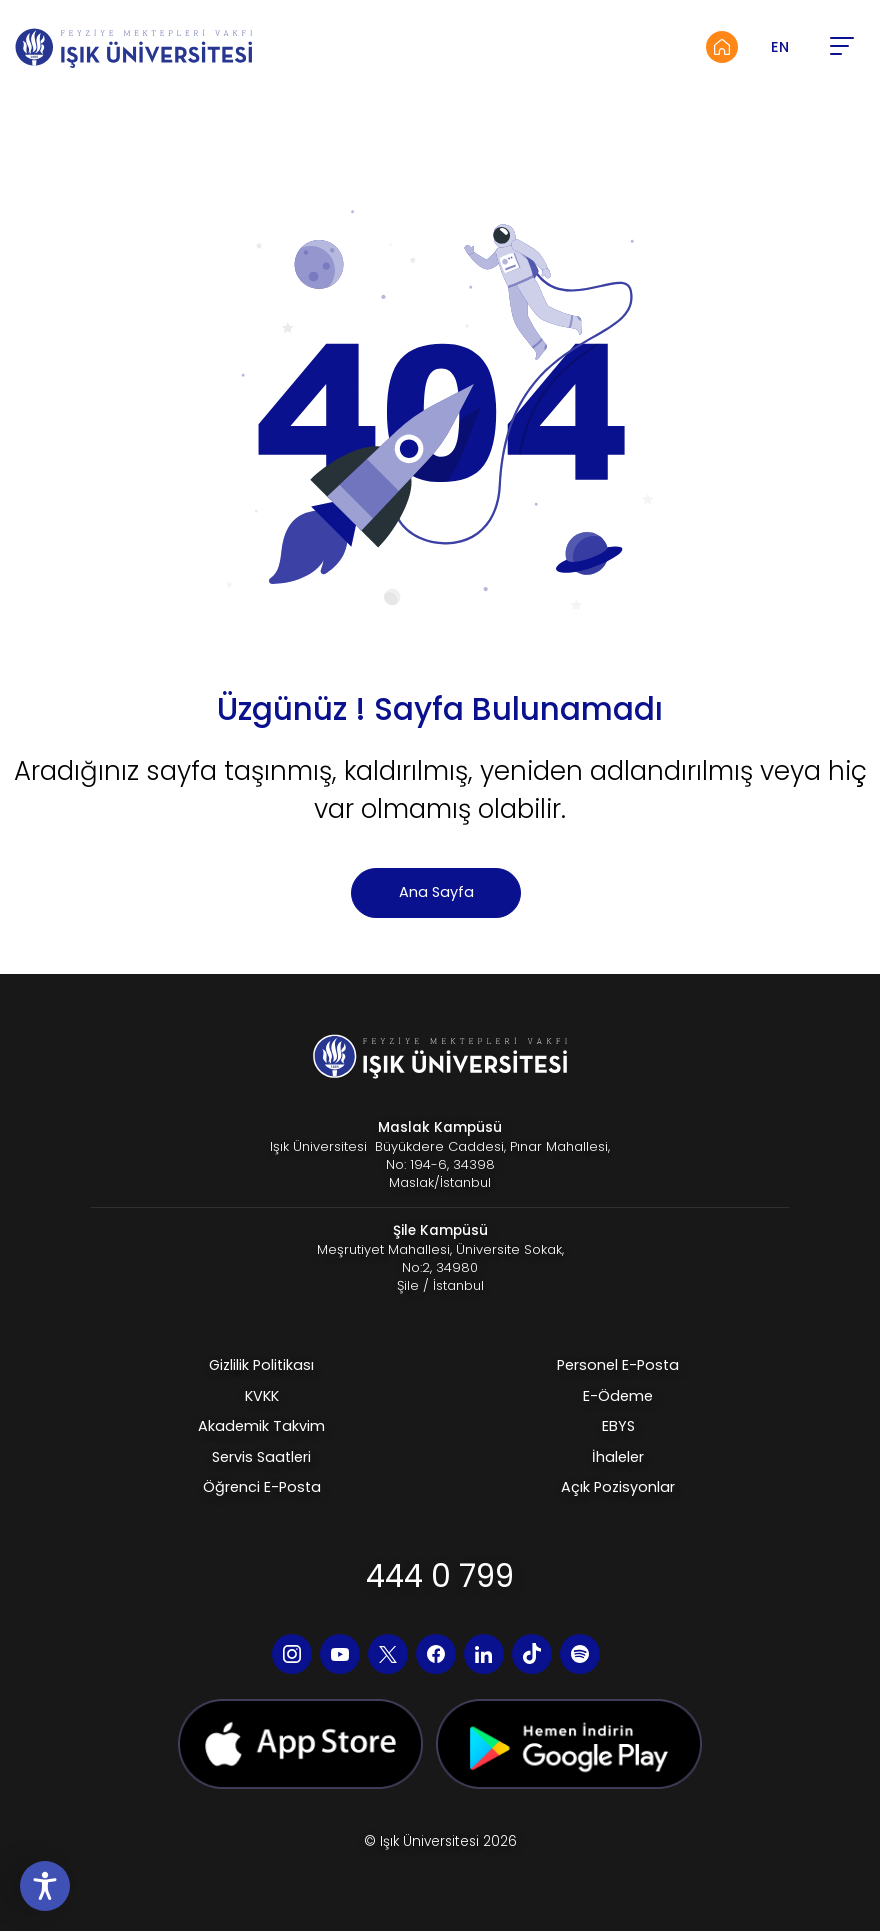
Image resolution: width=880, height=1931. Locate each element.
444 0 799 (440, 1576)
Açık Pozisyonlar (618, 1487)
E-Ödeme (618, 1396)
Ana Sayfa (436, 892)
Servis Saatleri (261, 1457)
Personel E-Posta (618, 1365)
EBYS (618, 1426)
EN (780, 47)
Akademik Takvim (261, 1426)
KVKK (262, 1396)
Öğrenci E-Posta (262, 1487)
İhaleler (618, 1457)
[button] (841, 47)
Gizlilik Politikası (261, 1365)
